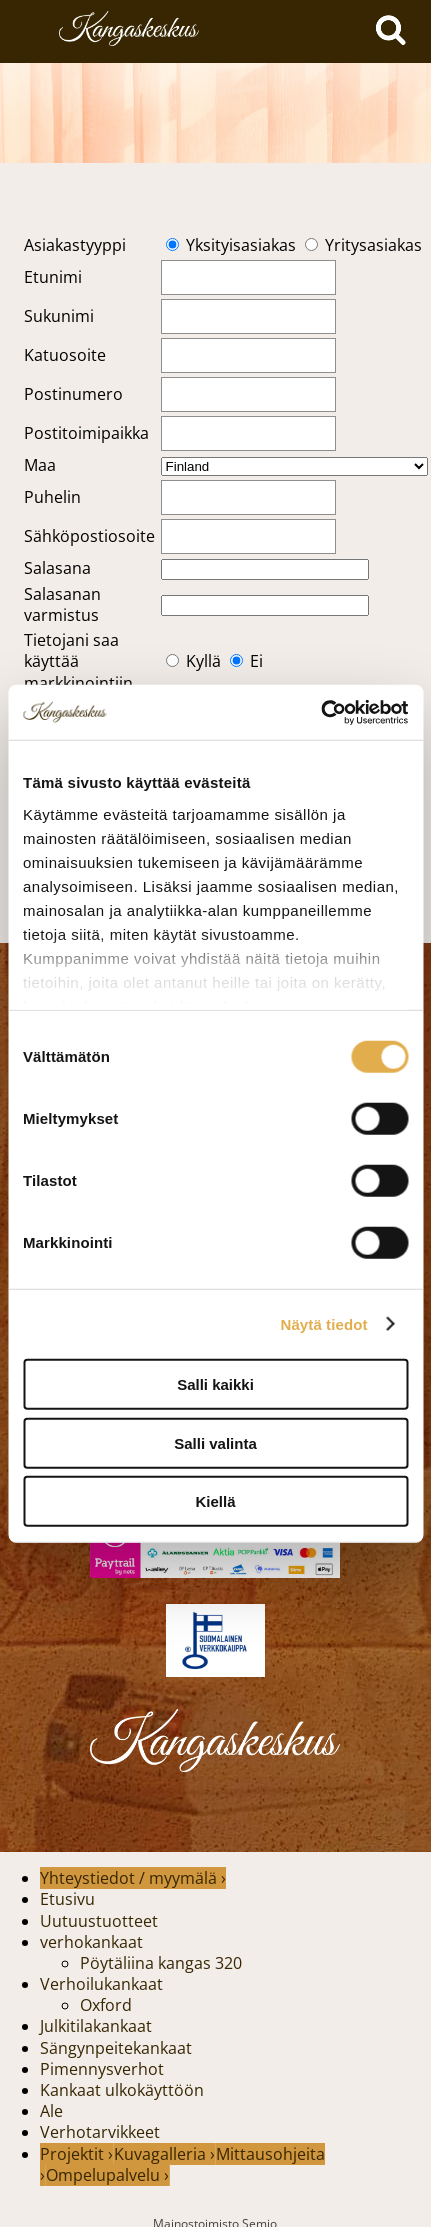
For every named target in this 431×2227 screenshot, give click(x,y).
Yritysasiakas (373, 245)
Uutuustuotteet (99, 1921)
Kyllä (203, 661)
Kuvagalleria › (164, 2154)
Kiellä (215, 1501)
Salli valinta (215, 1442)
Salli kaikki (215, 1384)
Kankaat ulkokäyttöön (122, 2090)
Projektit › (76, 2154)
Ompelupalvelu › (107, 2175)
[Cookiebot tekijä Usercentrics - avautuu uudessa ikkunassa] (320, 712)
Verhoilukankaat (101, 1984)
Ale (51, 2111)
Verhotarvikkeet (100, 2132)
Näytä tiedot (324, 1323)
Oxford (106, 2005)
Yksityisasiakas (241, 245)
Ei (256, 661)
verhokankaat (91, 1942)
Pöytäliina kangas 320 (161, 1963)
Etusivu (67, 1899)
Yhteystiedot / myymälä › (133, 1878)
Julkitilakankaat (96, 2026)
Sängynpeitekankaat (116, 2048)
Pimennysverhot (102, 2069)
